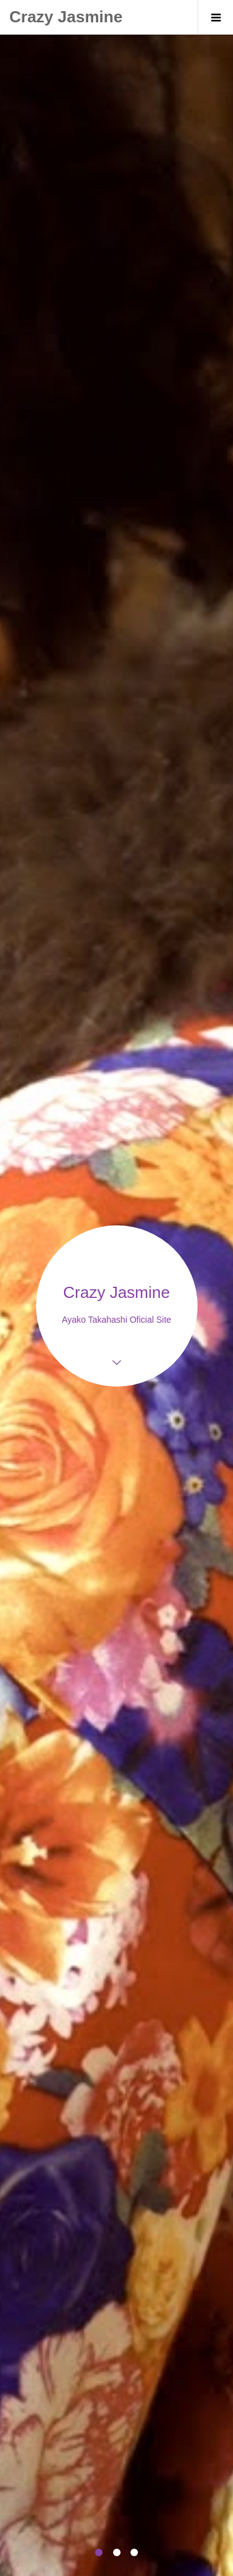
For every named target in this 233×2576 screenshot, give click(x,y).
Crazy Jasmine (65, 16)
